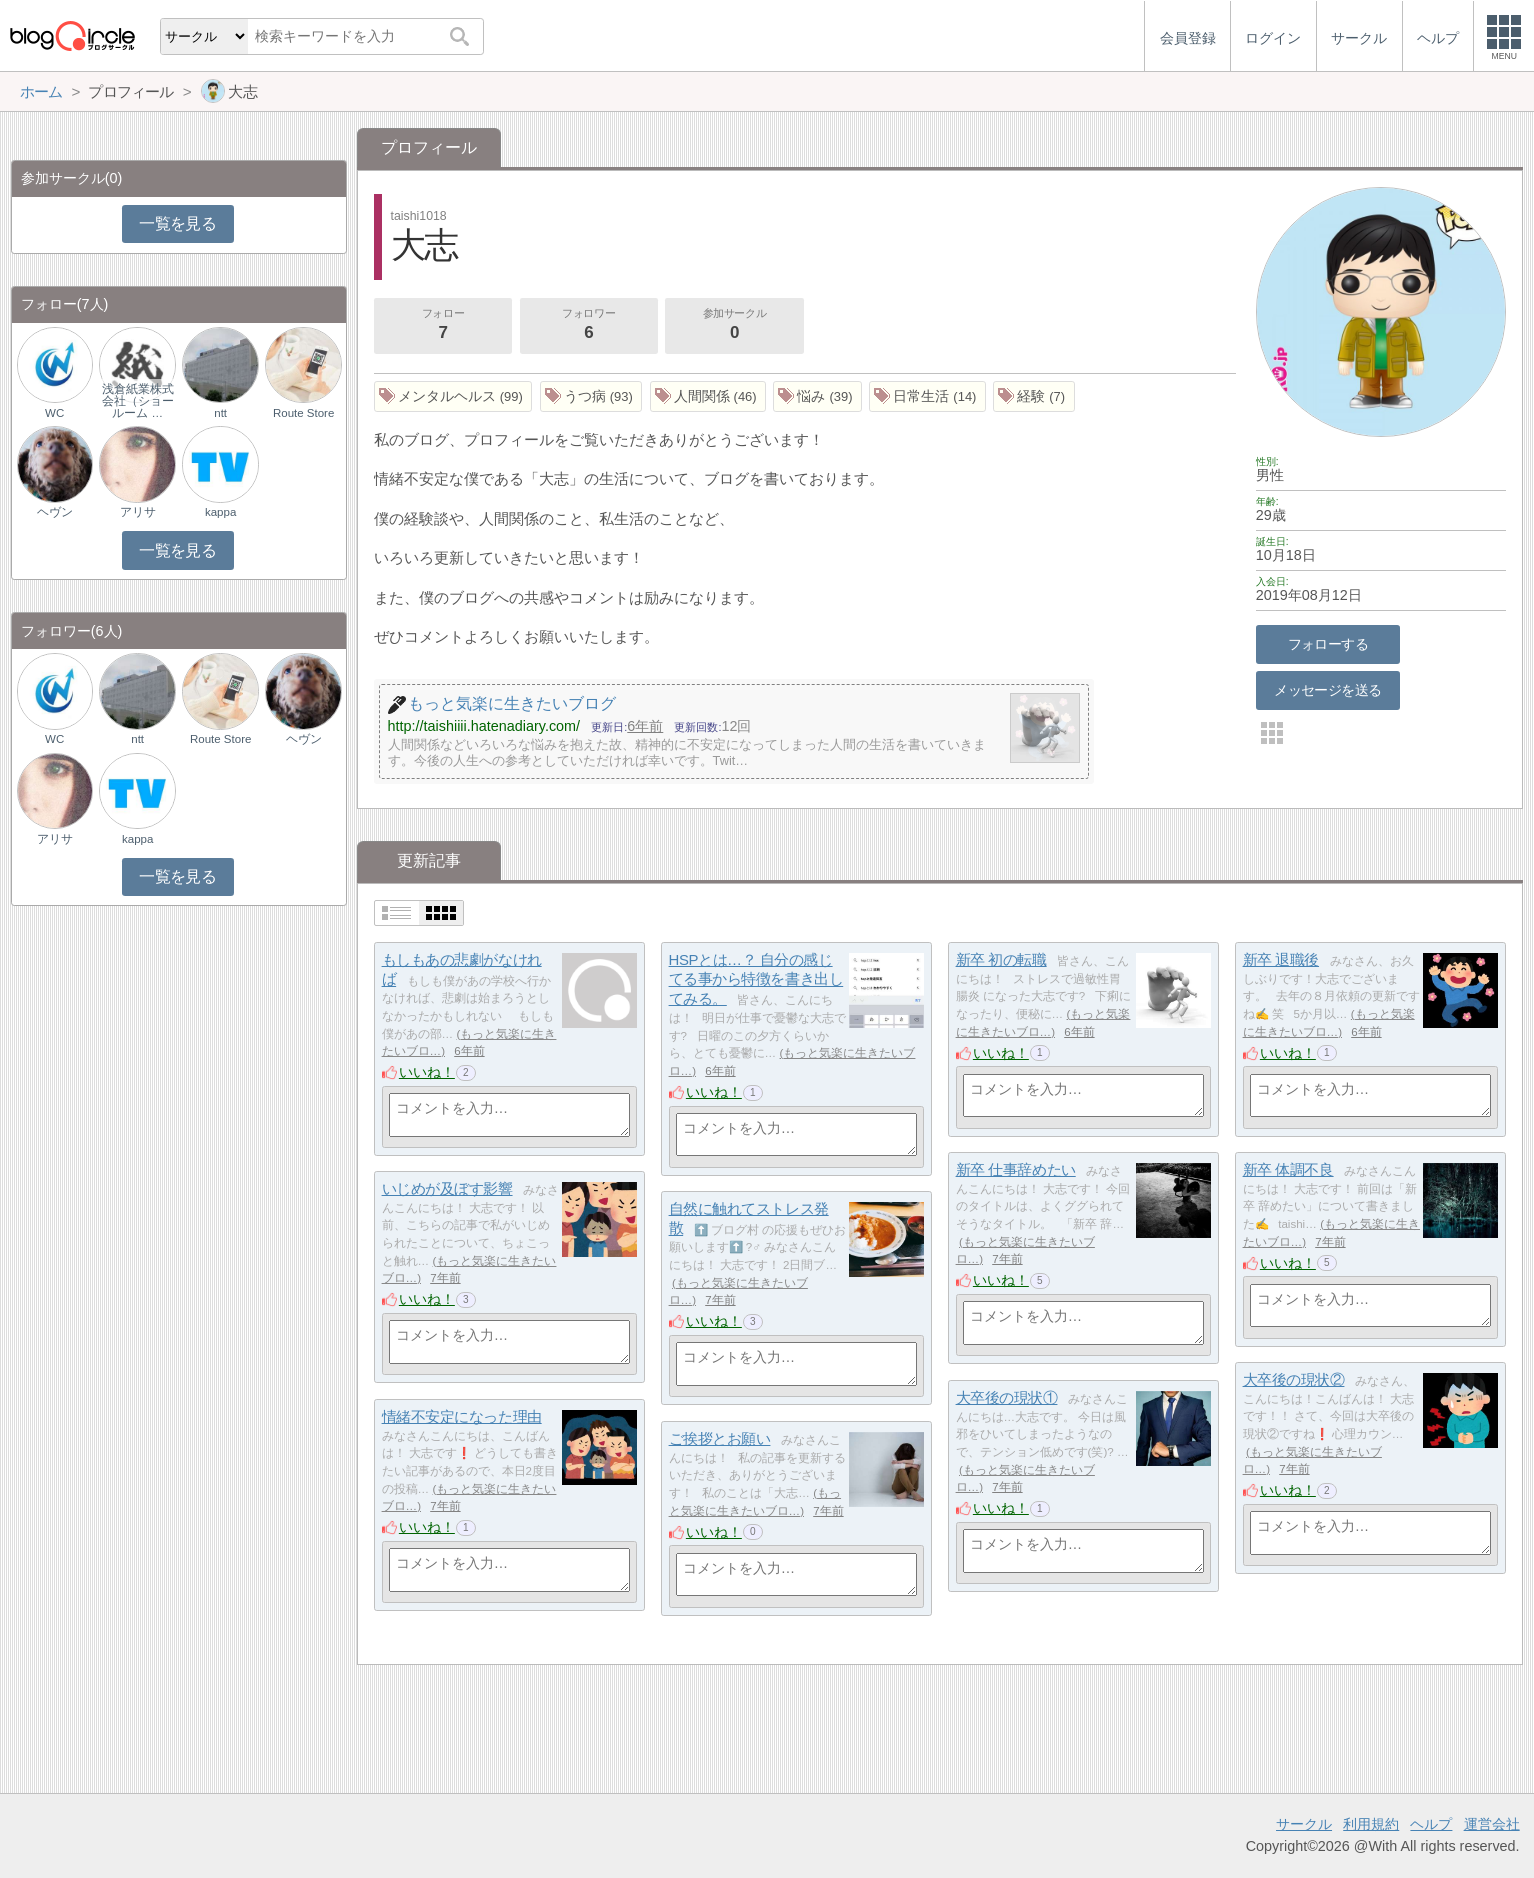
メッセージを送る (1327, 690)
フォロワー (589, 326)
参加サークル (735, 326)
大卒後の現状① (1007, 1397)
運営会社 (1492, 1824)
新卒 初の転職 (1001, 959)
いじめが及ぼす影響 (447, 1188)
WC (54, 413)
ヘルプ (1431, 1824)
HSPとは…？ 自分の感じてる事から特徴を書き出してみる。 (756, 979)
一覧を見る (177, 223)
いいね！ (427, 1072)
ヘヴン (55, 512)
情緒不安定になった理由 (462, 1416)
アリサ (138, 512)
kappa (220, 512)
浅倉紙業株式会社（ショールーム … (138, 401)
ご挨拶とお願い (720, 1438)
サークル (1304, 1824)
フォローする (1328, 644)
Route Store (303, 413)
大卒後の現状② (1294, 1379)
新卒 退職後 (1281, 959)
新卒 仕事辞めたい (1016, 1169)
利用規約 (1371, 1824)
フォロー (443, 326)
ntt (220, 413)
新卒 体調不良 (1288, 1169)
